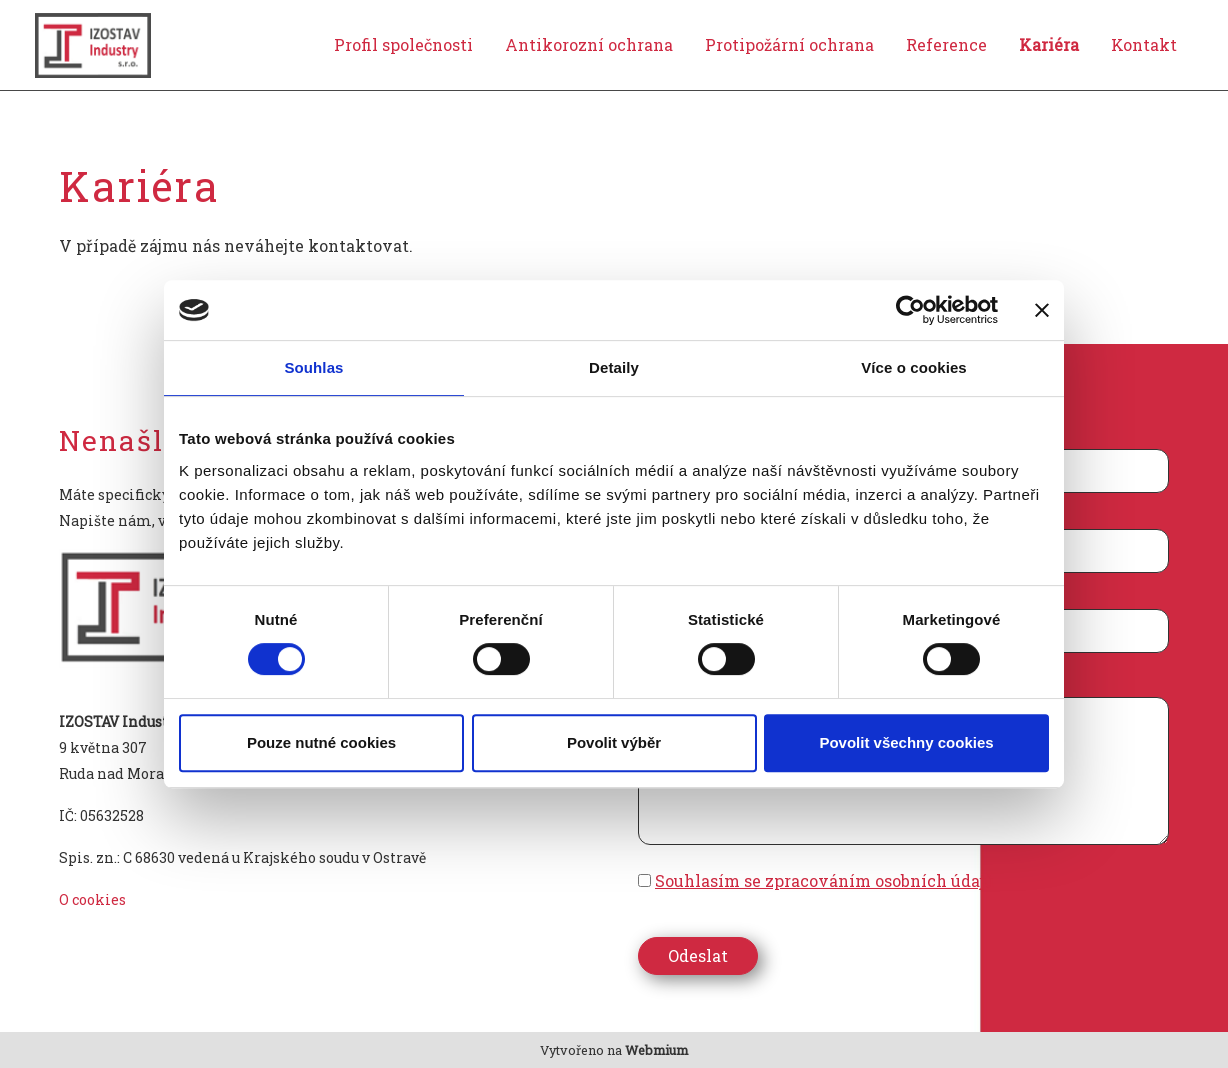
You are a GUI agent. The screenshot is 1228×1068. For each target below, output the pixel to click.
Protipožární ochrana (789, 44)
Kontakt (1144, 44)
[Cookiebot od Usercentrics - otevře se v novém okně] (910, 310)
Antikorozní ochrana (589, 44)
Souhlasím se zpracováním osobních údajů (824, 880)
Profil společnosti (403, 44)
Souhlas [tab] (313, 367)
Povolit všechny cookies (906, 742)
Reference (946, 44)
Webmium (656, 1050)
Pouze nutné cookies (321, 742)
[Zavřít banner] (1042, 310)
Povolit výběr (614, 742)
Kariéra (1049, 44)
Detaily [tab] (614, 367)
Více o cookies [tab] (914, 367)
